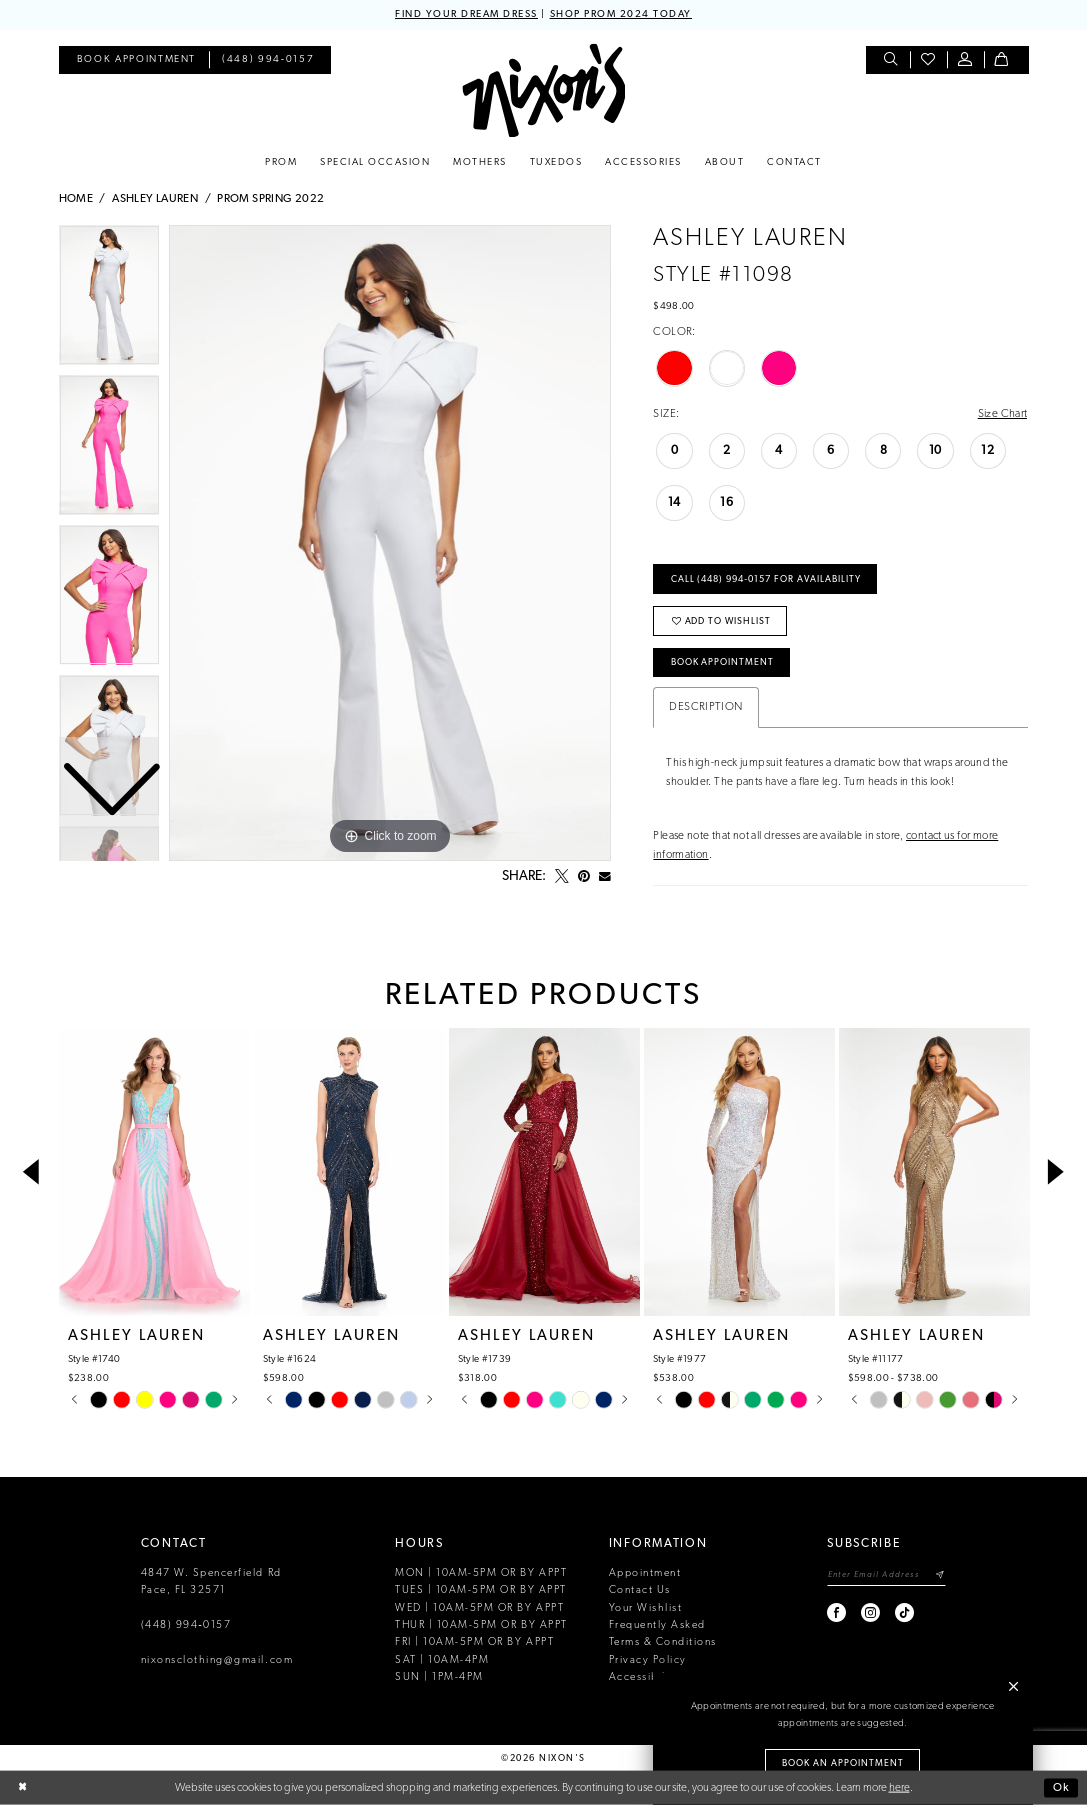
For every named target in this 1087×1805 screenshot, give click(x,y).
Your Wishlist (646, 1608)
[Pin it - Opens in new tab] (584, 877)
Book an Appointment (843, 1763)
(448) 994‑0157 (186, 1625)
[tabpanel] (390, 543)
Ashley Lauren (155, 199)
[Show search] (891, 60)
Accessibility (645, 1677)
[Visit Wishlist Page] (928, 60)
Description (705, 707)
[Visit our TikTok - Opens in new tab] (905, 1612)
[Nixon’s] (543, 90)
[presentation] (155, 1173)
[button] (965, 60)
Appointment (645, 1573)
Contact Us (640, 1590)
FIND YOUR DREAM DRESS (466, 14)
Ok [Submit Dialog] (1061, 1787)
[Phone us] (268, 60)
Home (76, 199)
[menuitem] (136, 60)
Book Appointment (723, 662)
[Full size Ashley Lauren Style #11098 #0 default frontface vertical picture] (390, 543)
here (899, 1787)
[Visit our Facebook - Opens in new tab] (837, 1612)
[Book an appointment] (136, 60)
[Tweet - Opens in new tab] (562, 877)
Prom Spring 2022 (270, 199)
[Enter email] (886, 1575)
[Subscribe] (939, 1575)
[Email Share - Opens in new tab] (605, 877)
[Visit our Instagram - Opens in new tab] (871, 1612)
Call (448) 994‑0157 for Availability (766, 579)
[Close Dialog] (22, 1788)
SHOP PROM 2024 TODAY (621, 14)
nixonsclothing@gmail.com (217, 1660)
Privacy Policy (648, 1660)
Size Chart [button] (1003, 414)
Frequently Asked (657, 1625)
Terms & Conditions (663, 1642)
